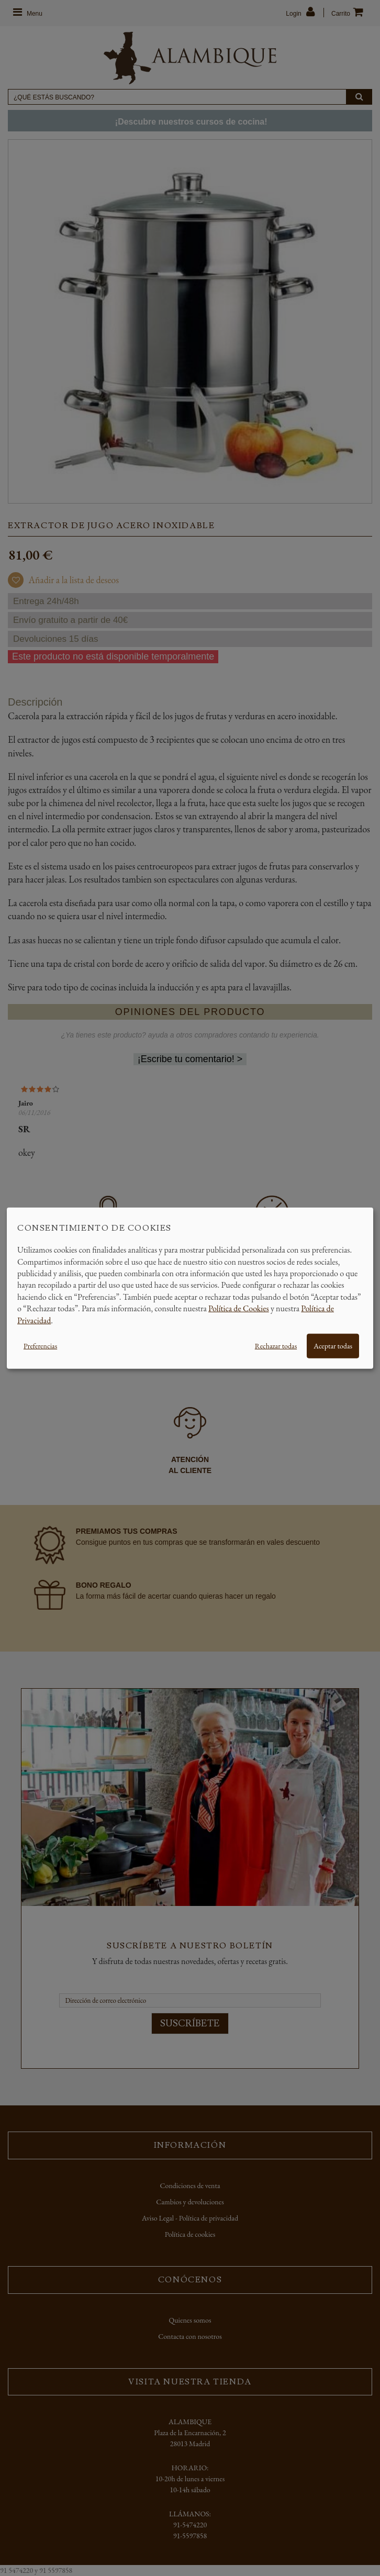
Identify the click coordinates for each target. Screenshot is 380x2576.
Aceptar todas (333, 1346)
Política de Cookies (238, 1308)
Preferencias (40, 1346)
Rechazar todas (276, 1346)
